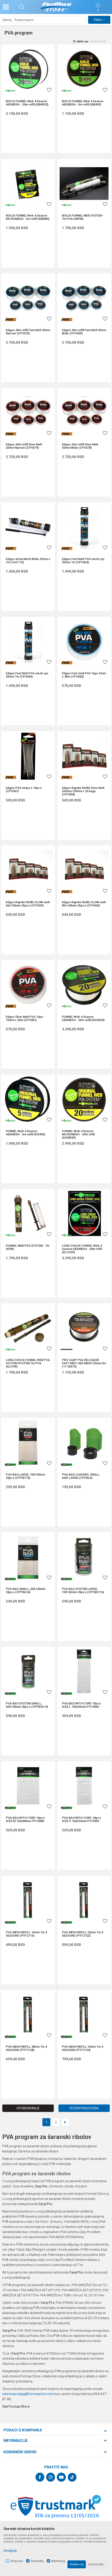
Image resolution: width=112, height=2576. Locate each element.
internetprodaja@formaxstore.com (28, 2394)
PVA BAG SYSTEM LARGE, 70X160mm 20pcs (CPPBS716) (83, 1590)
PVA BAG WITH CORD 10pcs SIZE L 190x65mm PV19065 (81, 1705)
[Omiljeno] (98, 10)
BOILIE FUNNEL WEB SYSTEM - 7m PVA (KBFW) (83, 217)
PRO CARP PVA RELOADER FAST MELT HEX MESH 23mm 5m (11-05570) (84, 1363)
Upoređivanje (28, 2108)
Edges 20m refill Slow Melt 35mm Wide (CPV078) (80, 446)
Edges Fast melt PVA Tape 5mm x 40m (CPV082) (84, 675)
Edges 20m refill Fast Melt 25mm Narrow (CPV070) (28, 332)
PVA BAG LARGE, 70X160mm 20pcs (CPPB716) (25, 1476)
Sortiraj (7, 20)
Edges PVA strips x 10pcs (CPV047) (24, 789)
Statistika (37, 2561)
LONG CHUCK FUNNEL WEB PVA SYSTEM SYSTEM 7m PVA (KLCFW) (28, 1363)
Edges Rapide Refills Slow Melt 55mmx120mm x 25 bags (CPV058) (83, 791)
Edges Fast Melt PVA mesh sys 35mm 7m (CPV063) (27, 675)
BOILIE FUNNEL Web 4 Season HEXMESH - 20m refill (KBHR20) (27, 103)
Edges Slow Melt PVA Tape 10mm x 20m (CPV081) (24, 1018)
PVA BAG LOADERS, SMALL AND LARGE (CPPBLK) (81, 1476)
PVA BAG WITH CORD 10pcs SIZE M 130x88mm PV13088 (25, 1819)
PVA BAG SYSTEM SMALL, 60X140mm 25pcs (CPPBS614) (27, 1705)
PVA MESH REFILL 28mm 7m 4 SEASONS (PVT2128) (26, 2048)
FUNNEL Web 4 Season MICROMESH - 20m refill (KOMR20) (78, 1134)
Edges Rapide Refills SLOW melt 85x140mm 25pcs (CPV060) (84, 904)
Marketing (58, 2561)
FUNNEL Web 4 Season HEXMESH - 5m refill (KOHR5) (25, 1133)
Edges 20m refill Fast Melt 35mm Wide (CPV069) (84, 332)
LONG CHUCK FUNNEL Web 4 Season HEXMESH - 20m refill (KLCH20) (82, 1249)
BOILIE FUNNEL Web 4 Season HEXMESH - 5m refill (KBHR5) (82, 103)
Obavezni (16, 2561)
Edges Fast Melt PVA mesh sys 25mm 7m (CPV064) (83, 560)
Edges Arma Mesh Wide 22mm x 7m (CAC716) (28, 560)
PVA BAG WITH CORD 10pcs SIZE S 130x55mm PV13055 (81, 1819)
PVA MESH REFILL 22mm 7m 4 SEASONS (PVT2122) (82, 1934)
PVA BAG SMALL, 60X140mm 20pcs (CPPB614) (25, 1590)
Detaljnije (10, 2550)
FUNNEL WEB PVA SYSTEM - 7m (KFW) (27, 1247)
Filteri (99, 20)
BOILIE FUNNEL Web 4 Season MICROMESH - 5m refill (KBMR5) (27, 217)
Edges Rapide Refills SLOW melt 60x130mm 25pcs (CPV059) (28, 904)
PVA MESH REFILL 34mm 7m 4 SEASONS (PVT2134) (82, 2048)
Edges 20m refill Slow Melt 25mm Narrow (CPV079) (24, 446)
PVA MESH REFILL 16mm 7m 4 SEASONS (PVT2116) (26, 1934)
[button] (22, 7)
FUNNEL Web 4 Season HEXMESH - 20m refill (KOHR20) (83, 1018)
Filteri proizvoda (84, 2108)
